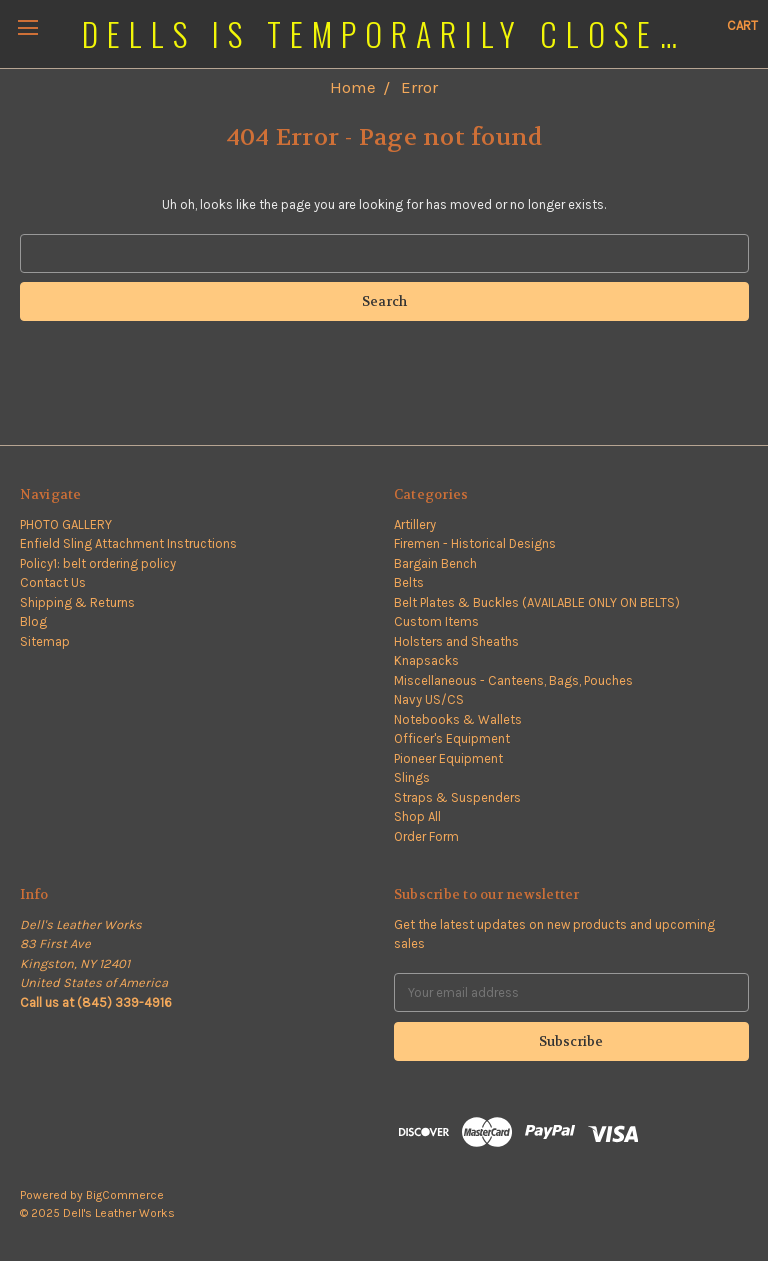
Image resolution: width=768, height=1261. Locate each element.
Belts (409, 582)
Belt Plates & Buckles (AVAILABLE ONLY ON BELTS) (537, 602)
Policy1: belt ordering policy (98, 563)
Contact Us (53, 582)
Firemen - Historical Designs (475, 543)
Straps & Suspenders (457, 797)
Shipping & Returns (77, 602)
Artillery (415, 524)
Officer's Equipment (452, 738)
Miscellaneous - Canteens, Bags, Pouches (513, 680)
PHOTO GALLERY (66, 524)
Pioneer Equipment (448, 758)
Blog (33, 621)
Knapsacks (426, 660)
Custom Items (436, 621)
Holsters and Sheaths (456, 641)
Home (353, 87)
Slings (412, 777)
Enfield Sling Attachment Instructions (128, 543)
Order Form (426, 836)
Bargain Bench (435, 563)
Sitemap (45, 641)
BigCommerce (125, 1195)
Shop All (417, 816)
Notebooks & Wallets (458, 719)
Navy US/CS (429, 699)
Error (419, 87)
